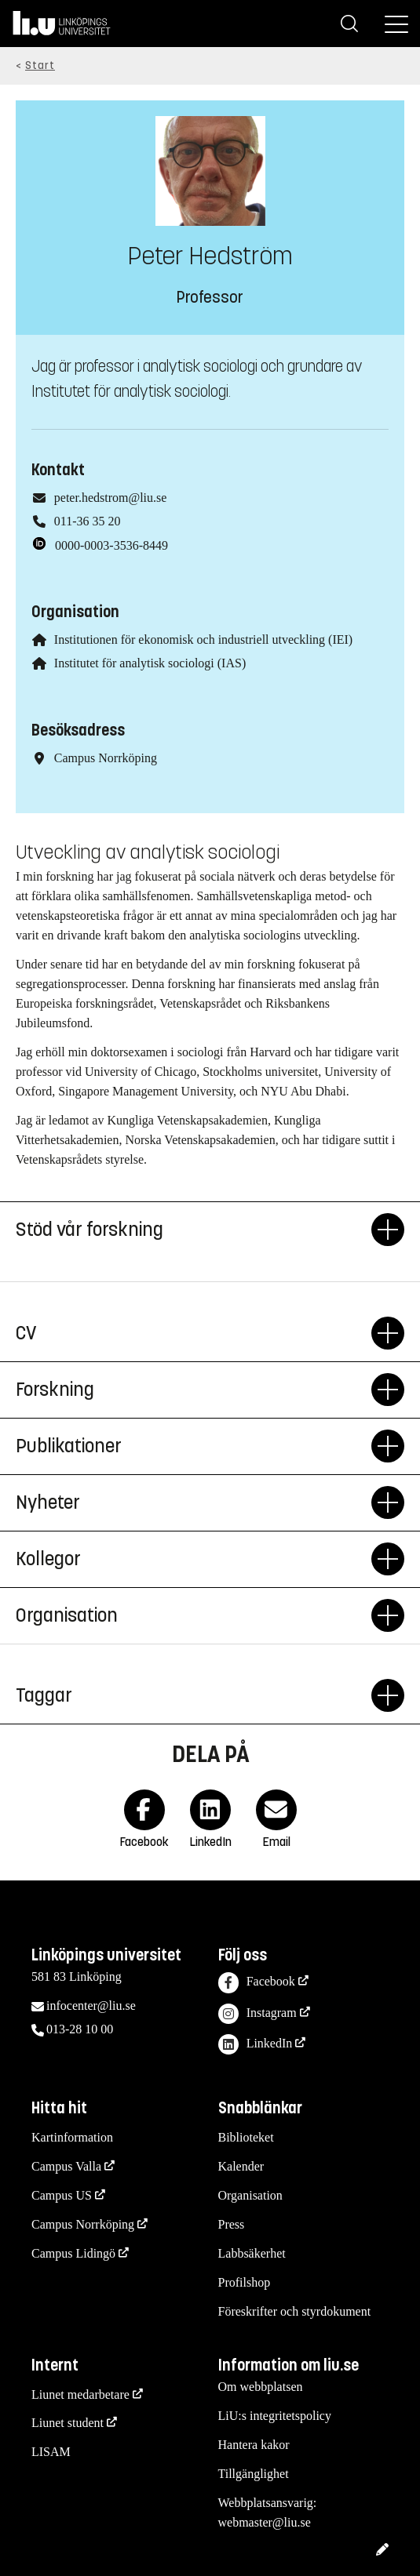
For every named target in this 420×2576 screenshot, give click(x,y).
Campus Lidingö (73, 2253)
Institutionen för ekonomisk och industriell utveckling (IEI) (203, 639)
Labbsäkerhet (252, 2253)
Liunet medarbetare (80, 2394)
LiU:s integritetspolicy (274, 2415)
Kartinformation (72, 2137)
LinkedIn (255, 2044)
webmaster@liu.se (264, 2522)
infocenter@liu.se (91, 2005)
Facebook (256, 1982)
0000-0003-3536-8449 (111, 545)
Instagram (257, 2014)
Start (40, 65)
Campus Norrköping (82, 2224)
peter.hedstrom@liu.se (110, 497)
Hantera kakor (254, 2444)
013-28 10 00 (79, 2029)
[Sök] (349, 23)
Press (231, 2224)
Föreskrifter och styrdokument (294, 2311)
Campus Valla (66, 2166)
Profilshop (244, 2282)
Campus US (61, 2195)
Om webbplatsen (260, 2386)
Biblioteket (246, 2137)
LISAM (51, 2451)
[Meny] (396, 23)
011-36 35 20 (87, 521)
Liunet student (67, 2422)
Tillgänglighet (253, 2473)
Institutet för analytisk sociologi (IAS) (150, 663)
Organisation (250, 2195)
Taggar (193, 1695)
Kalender (241, 2166)
